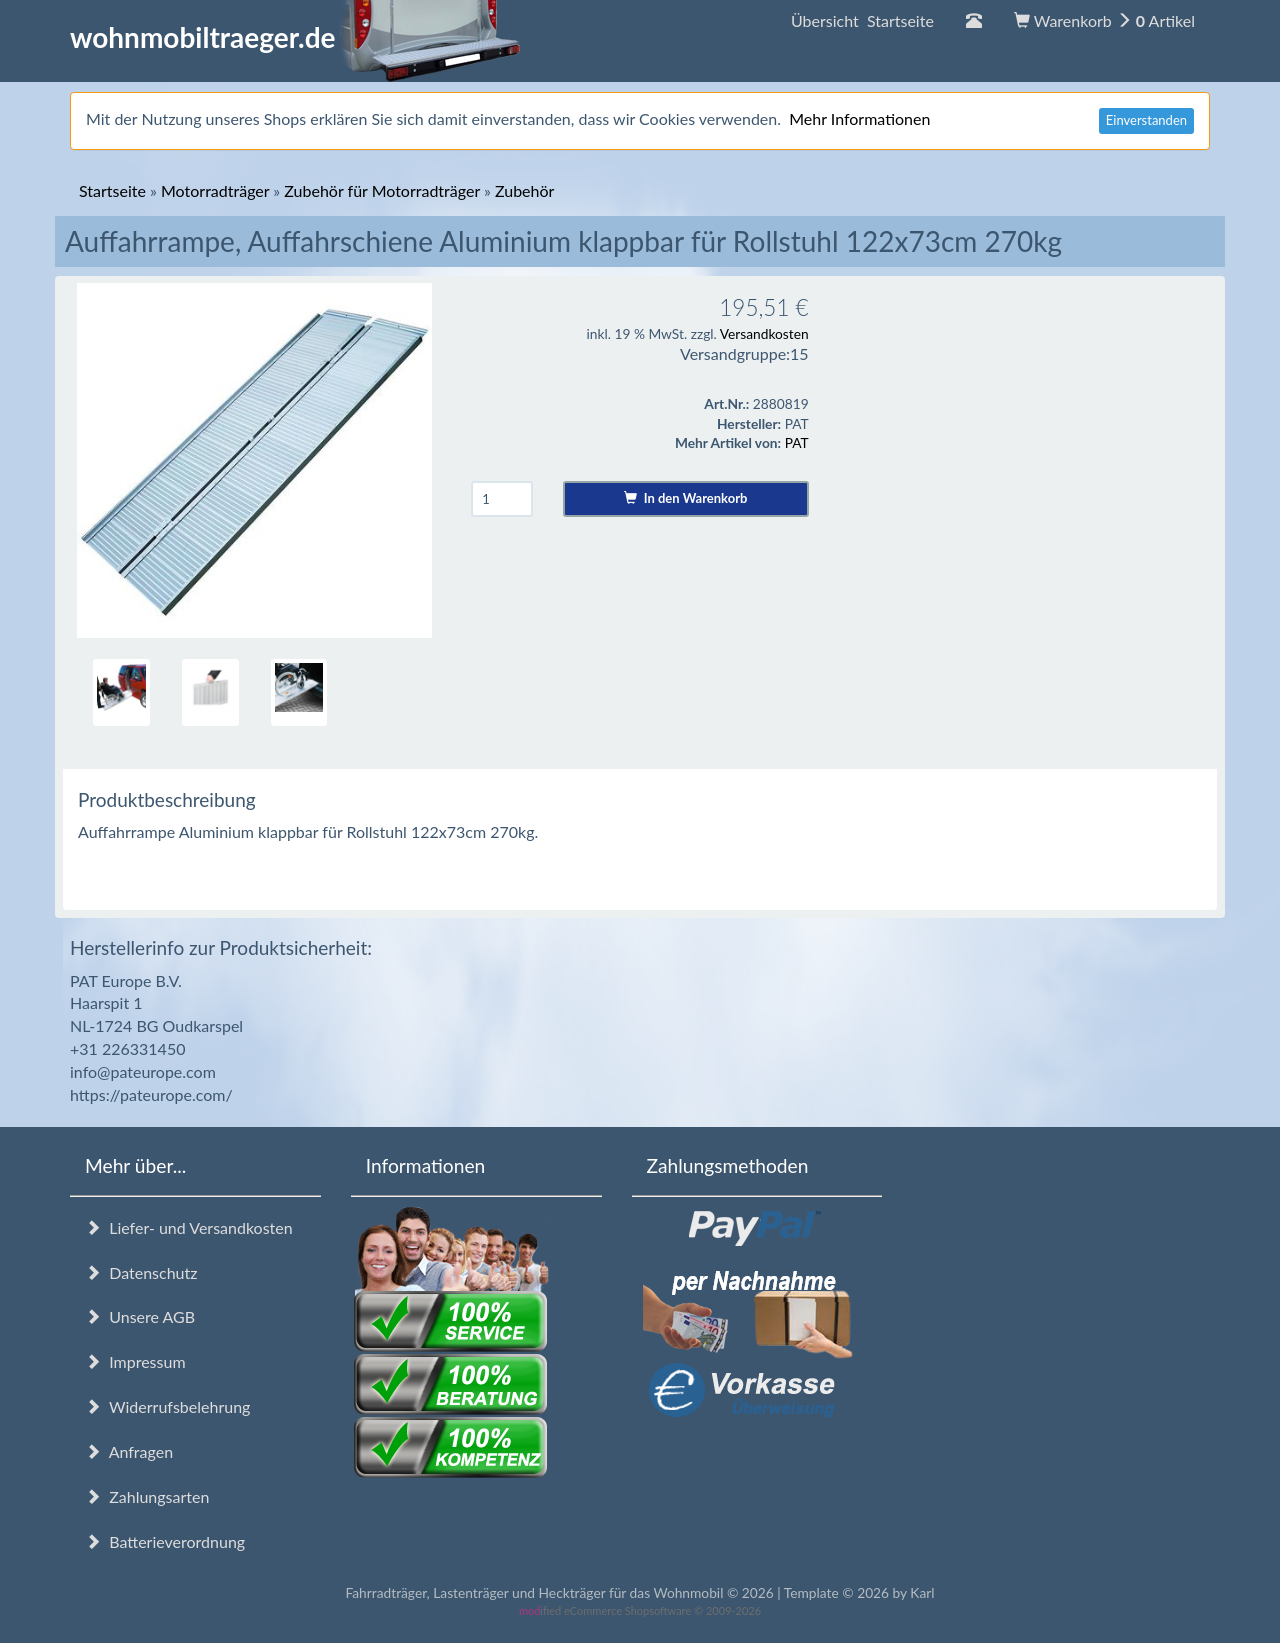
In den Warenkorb (685, 498)
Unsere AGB (140, 1316)
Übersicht (862, 20)
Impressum (135, 1361)
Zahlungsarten (147, 1496)
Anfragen (129, 1451)
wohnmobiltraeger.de (295, 37)
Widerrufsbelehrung (167, 1406)
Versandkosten (764, 333)
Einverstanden (1146, 120)
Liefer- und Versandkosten (189, 1227)
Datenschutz (141, 1272)
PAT (797, 442)
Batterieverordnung (165, 1541)
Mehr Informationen (859, 118)
